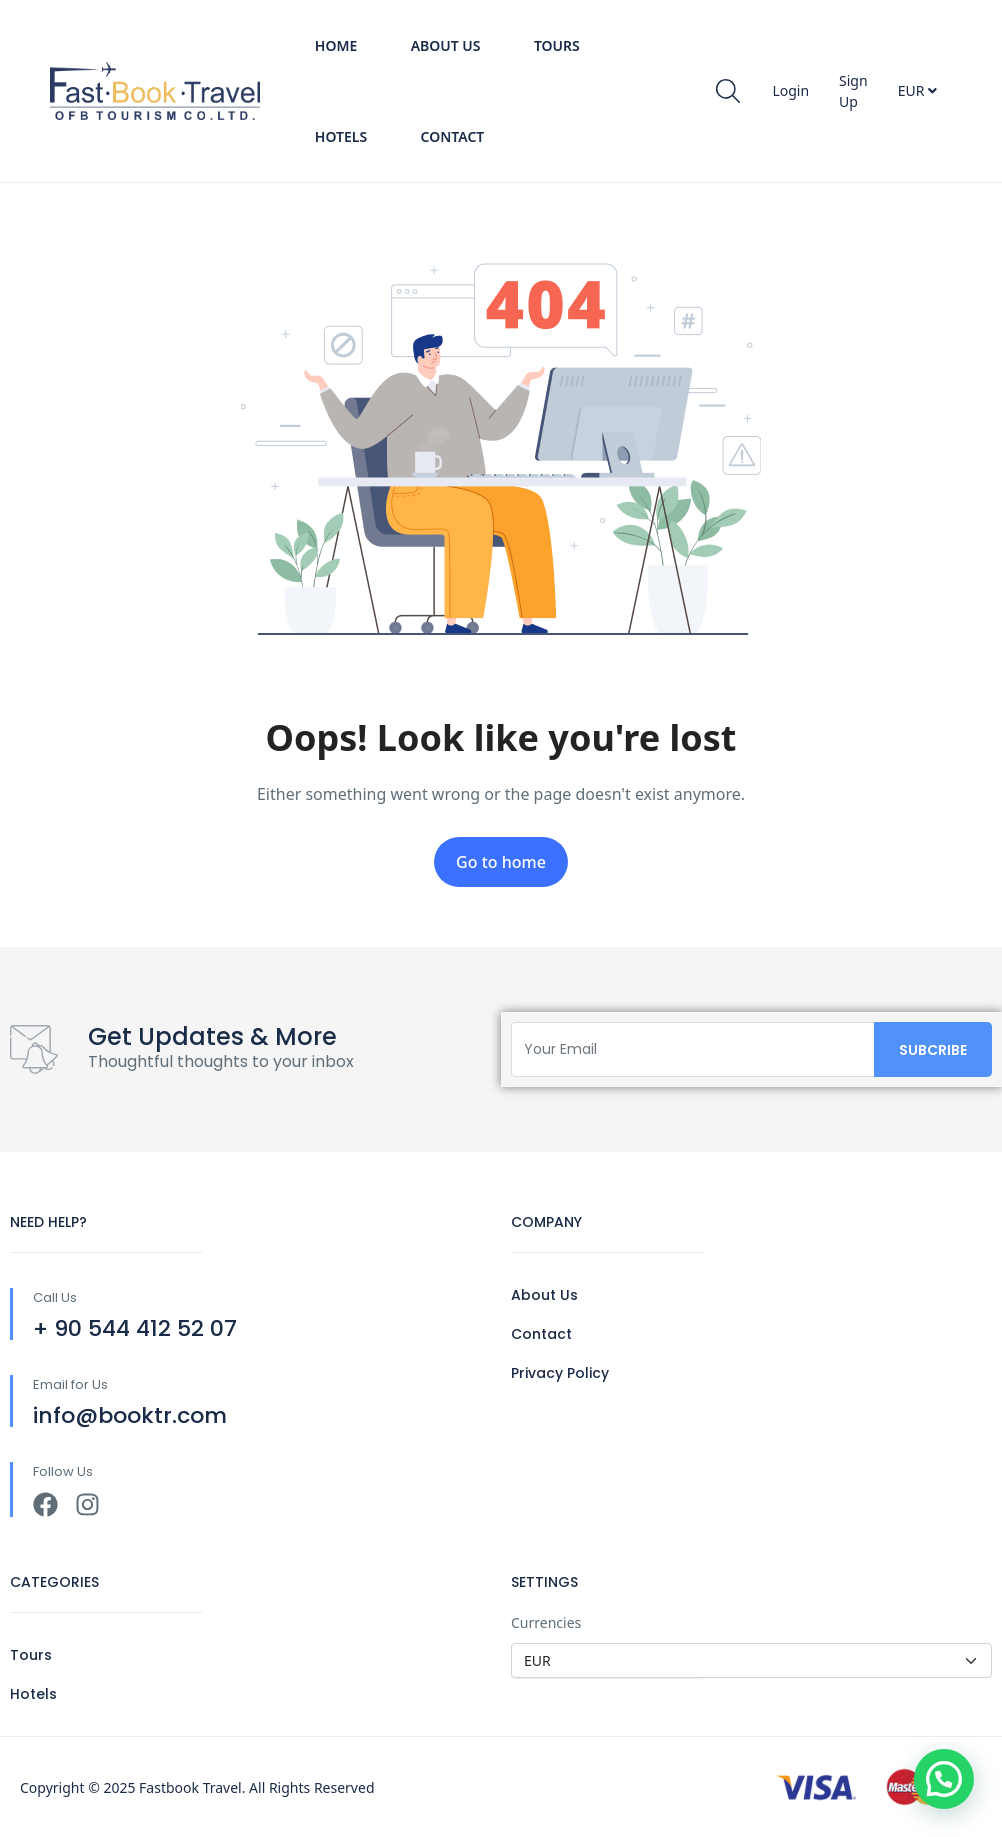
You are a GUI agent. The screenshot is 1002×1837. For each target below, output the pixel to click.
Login (790, 90)
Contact (453, 136)
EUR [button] (917, 90)
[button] (944, 1779)
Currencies (546, 1622)
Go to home (501, 862)
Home (336, 45)
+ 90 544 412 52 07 (135, 1328)
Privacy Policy (560, 1373)
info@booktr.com (130, 1415)
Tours (557, 45)
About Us (446, 45)
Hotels (341, 136)
